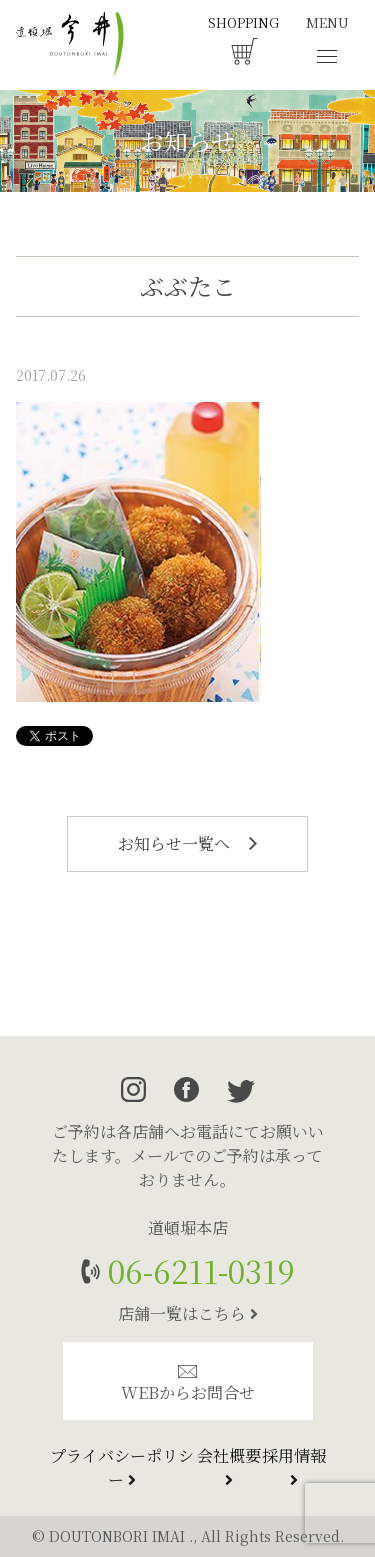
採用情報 (294, 1466)
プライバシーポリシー (122, 1467)
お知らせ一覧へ (187, 843)
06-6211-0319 (197, 1270)
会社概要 (229, 1466)
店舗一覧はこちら (188, 1313)
